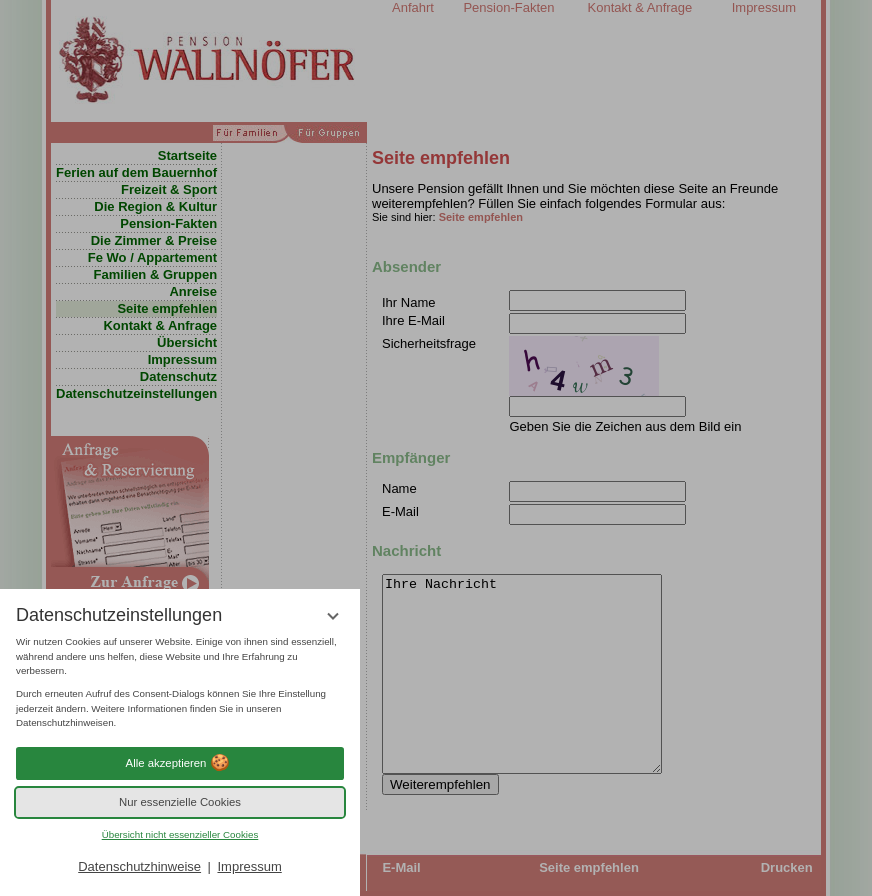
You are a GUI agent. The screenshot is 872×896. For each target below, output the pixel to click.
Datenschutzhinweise (139, 866)
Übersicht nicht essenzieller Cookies (180, 834)
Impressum (249, 866)
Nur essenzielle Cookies (180, 802)
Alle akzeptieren (180, 763)
